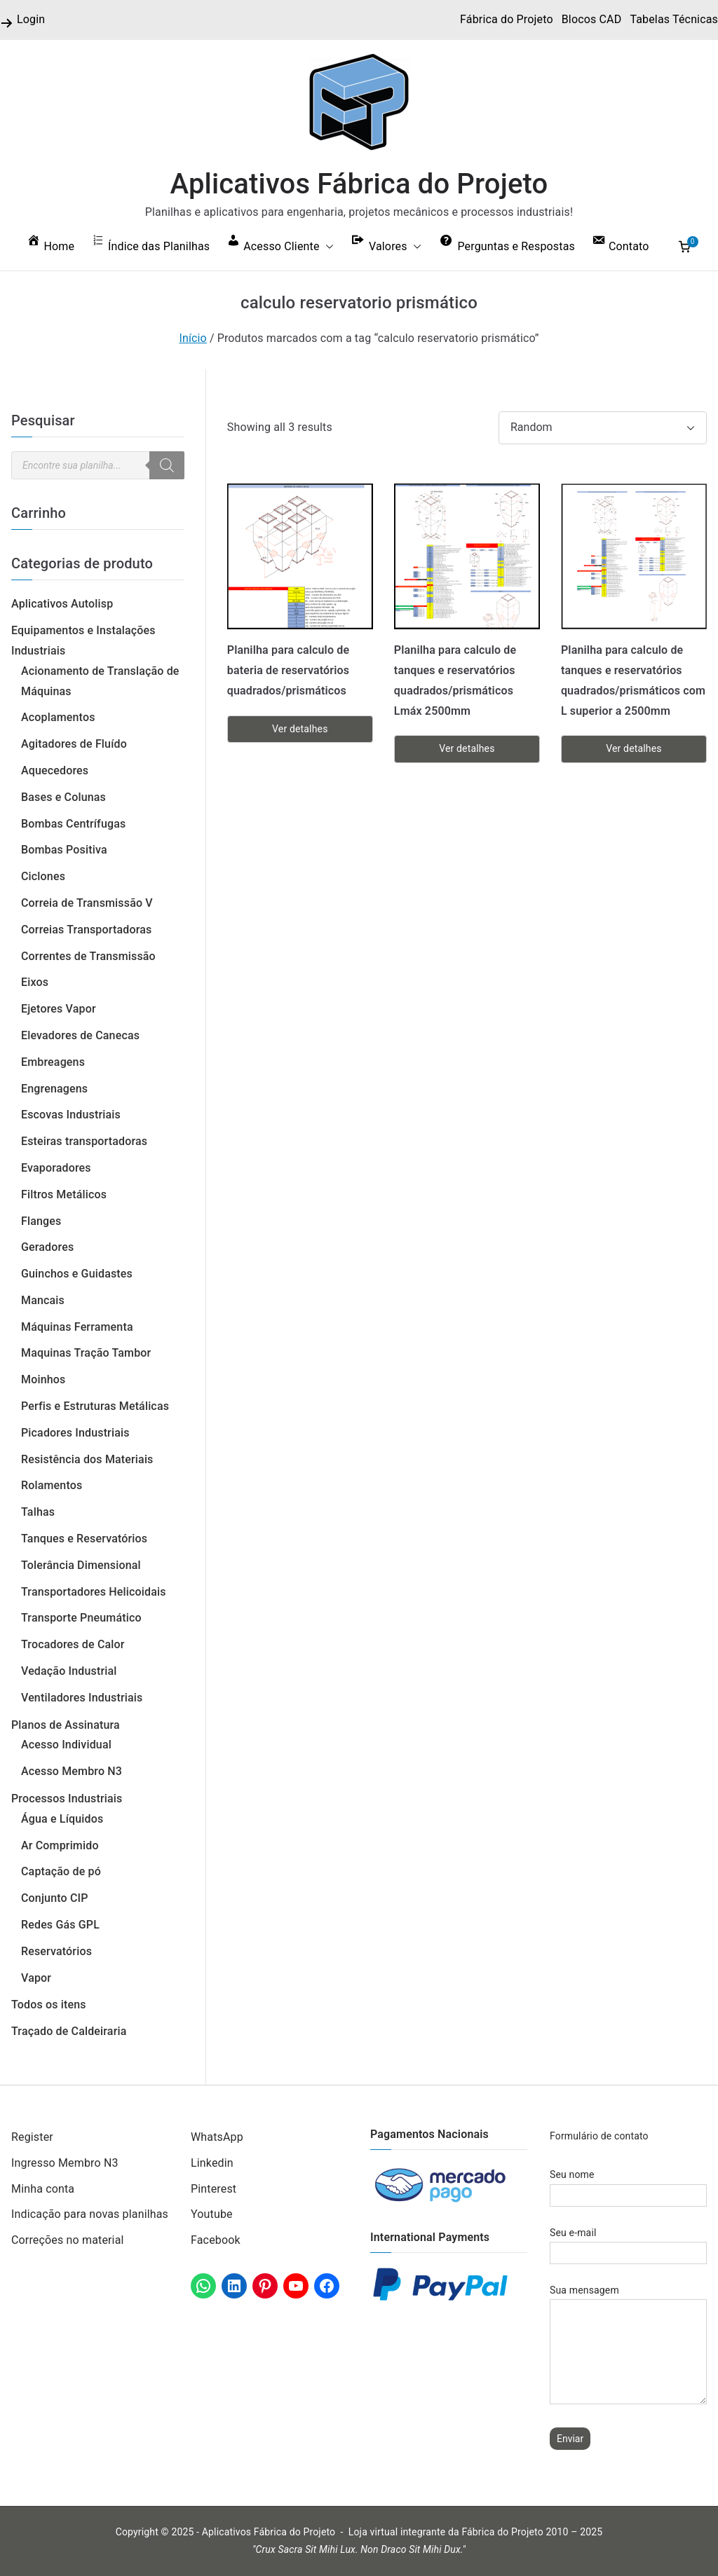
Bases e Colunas (63, 797)
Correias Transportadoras (86, 929)
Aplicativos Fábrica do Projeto (359, 183)
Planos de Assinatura (65, 1725)
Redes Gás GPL (60, 1924)
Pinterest (213, 2188)
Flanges (41, 1221)
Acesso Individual (66, 1744)
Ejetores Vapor (58, 1008)
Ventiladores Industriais (81, 1697)
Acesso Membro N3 (71, 1771)
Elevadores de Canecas (80, 1035)
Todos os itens (48, 2004)
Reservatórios (56, 1951)
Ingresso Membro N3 (64, 2163)
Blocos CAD (592, 19)
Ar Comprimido (60, 1845)
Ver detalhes (299, 728)
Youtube (212, 2214)
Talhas (38, 1512)
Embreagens (53, 1062)
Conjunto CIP (54, 1898)
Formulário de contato (599, 2136)
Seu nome (628, 2184)
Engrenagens (54, 1088)
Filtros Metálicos (64, 1194)
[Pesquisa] (166, 465)
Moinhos (43, 1379)
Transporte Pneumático (81, 1617)
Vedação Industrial (68, 1671)
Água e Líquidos (62, 1818)
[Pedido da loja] (603, 427)
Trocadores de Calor (73, 1644)
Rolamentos (51, 1485)
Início (193, 338)
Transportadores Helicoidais (93, 1591)
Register (32, 2137)
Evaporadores (56, 1167)
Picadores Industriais (75, 1432)
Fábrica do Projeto (506, 19)
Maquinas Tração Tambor (86, 1352)
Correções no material (67, 2240)
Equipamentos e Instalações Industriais (83, 640)
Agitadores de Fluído (74, 744)
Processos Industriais (66, 1798)
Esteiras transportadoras (84, 1141)
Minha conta (42, 2188)
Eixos (34, 982)
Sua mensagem (628, 2345)
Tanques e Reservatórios (84, 1538)
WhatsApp (217, 2137)
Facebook (216, 2240)
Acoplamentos (58, 717)
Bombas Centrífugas (73, 823)
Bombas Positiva (64, 849)
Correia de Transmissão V (87, 903)
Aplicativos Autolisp (62, 603)
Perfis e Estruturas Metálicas (95, 1406)
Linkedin (212, 2163)
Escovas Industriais (71, 1114)
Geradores (47, 1247)
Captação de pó (61, 1871)
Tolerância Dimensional (81, 1565)
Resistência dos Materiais (87, 1459)
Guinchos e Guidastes (77, 1273)
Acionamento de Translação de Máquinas (100, 681)
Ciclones (43, 876)
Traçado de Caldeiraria (69, 2031)
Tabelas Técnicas (674, 19)
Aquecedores (54, 770)
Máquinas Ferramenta (77, 1327)
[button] (327, 247)
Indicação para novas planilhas (89, 2214)
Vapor (36, 1978)
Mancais (43, 1300)
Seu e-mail (628, 2243)
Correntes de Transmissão (88, 956)
